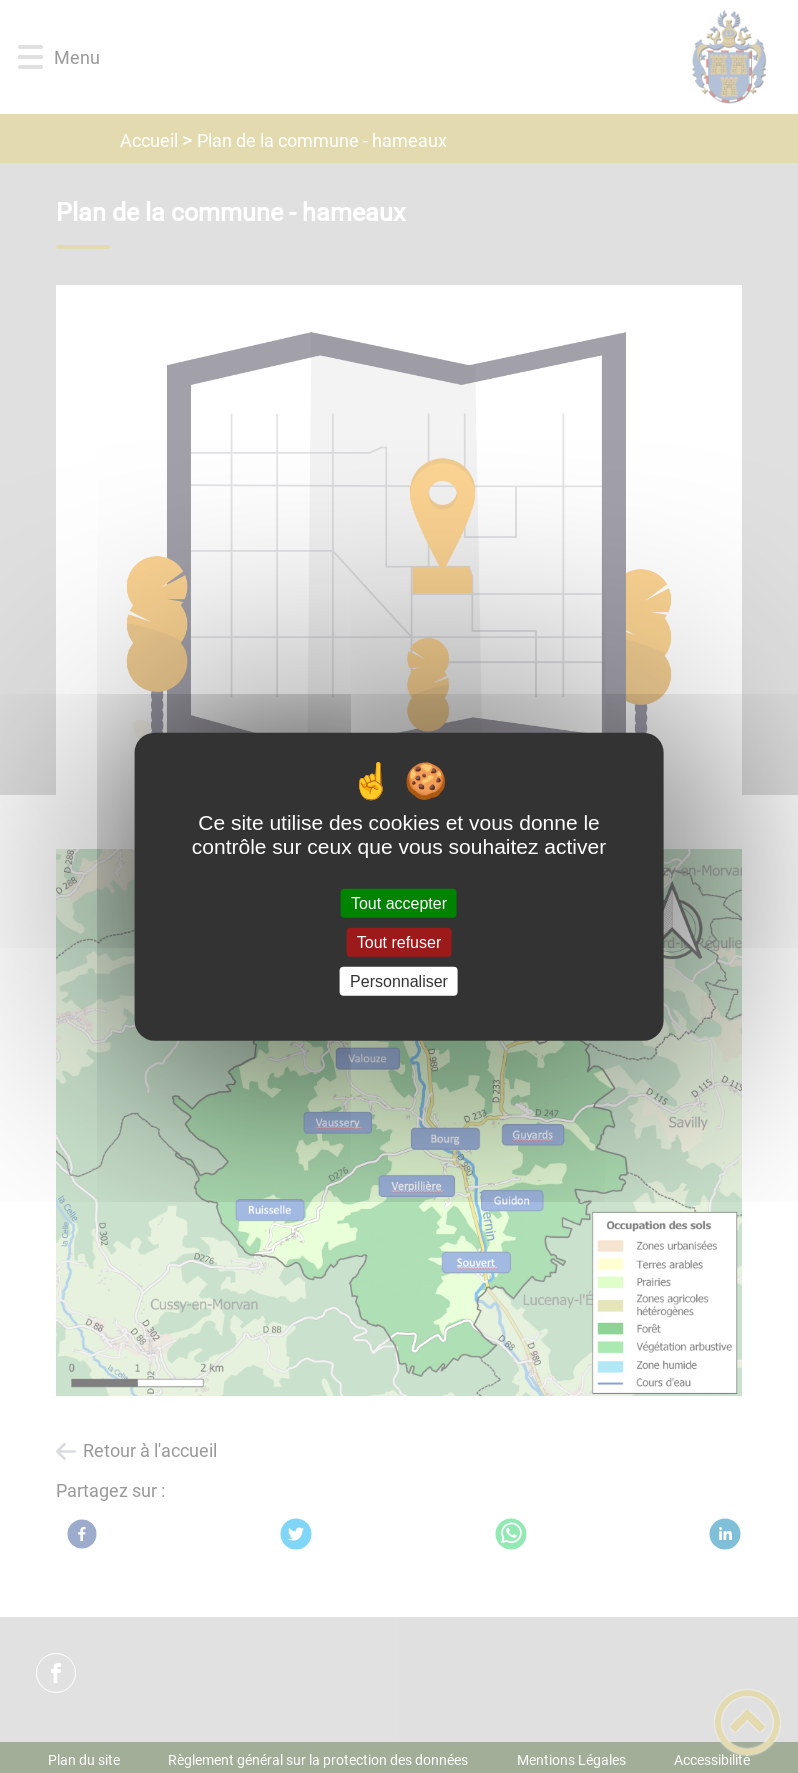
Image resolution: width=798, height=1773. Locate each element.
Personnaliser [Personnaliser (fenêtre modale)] (399, 981)
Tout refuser (399, 941)
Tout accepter (399, 902)
